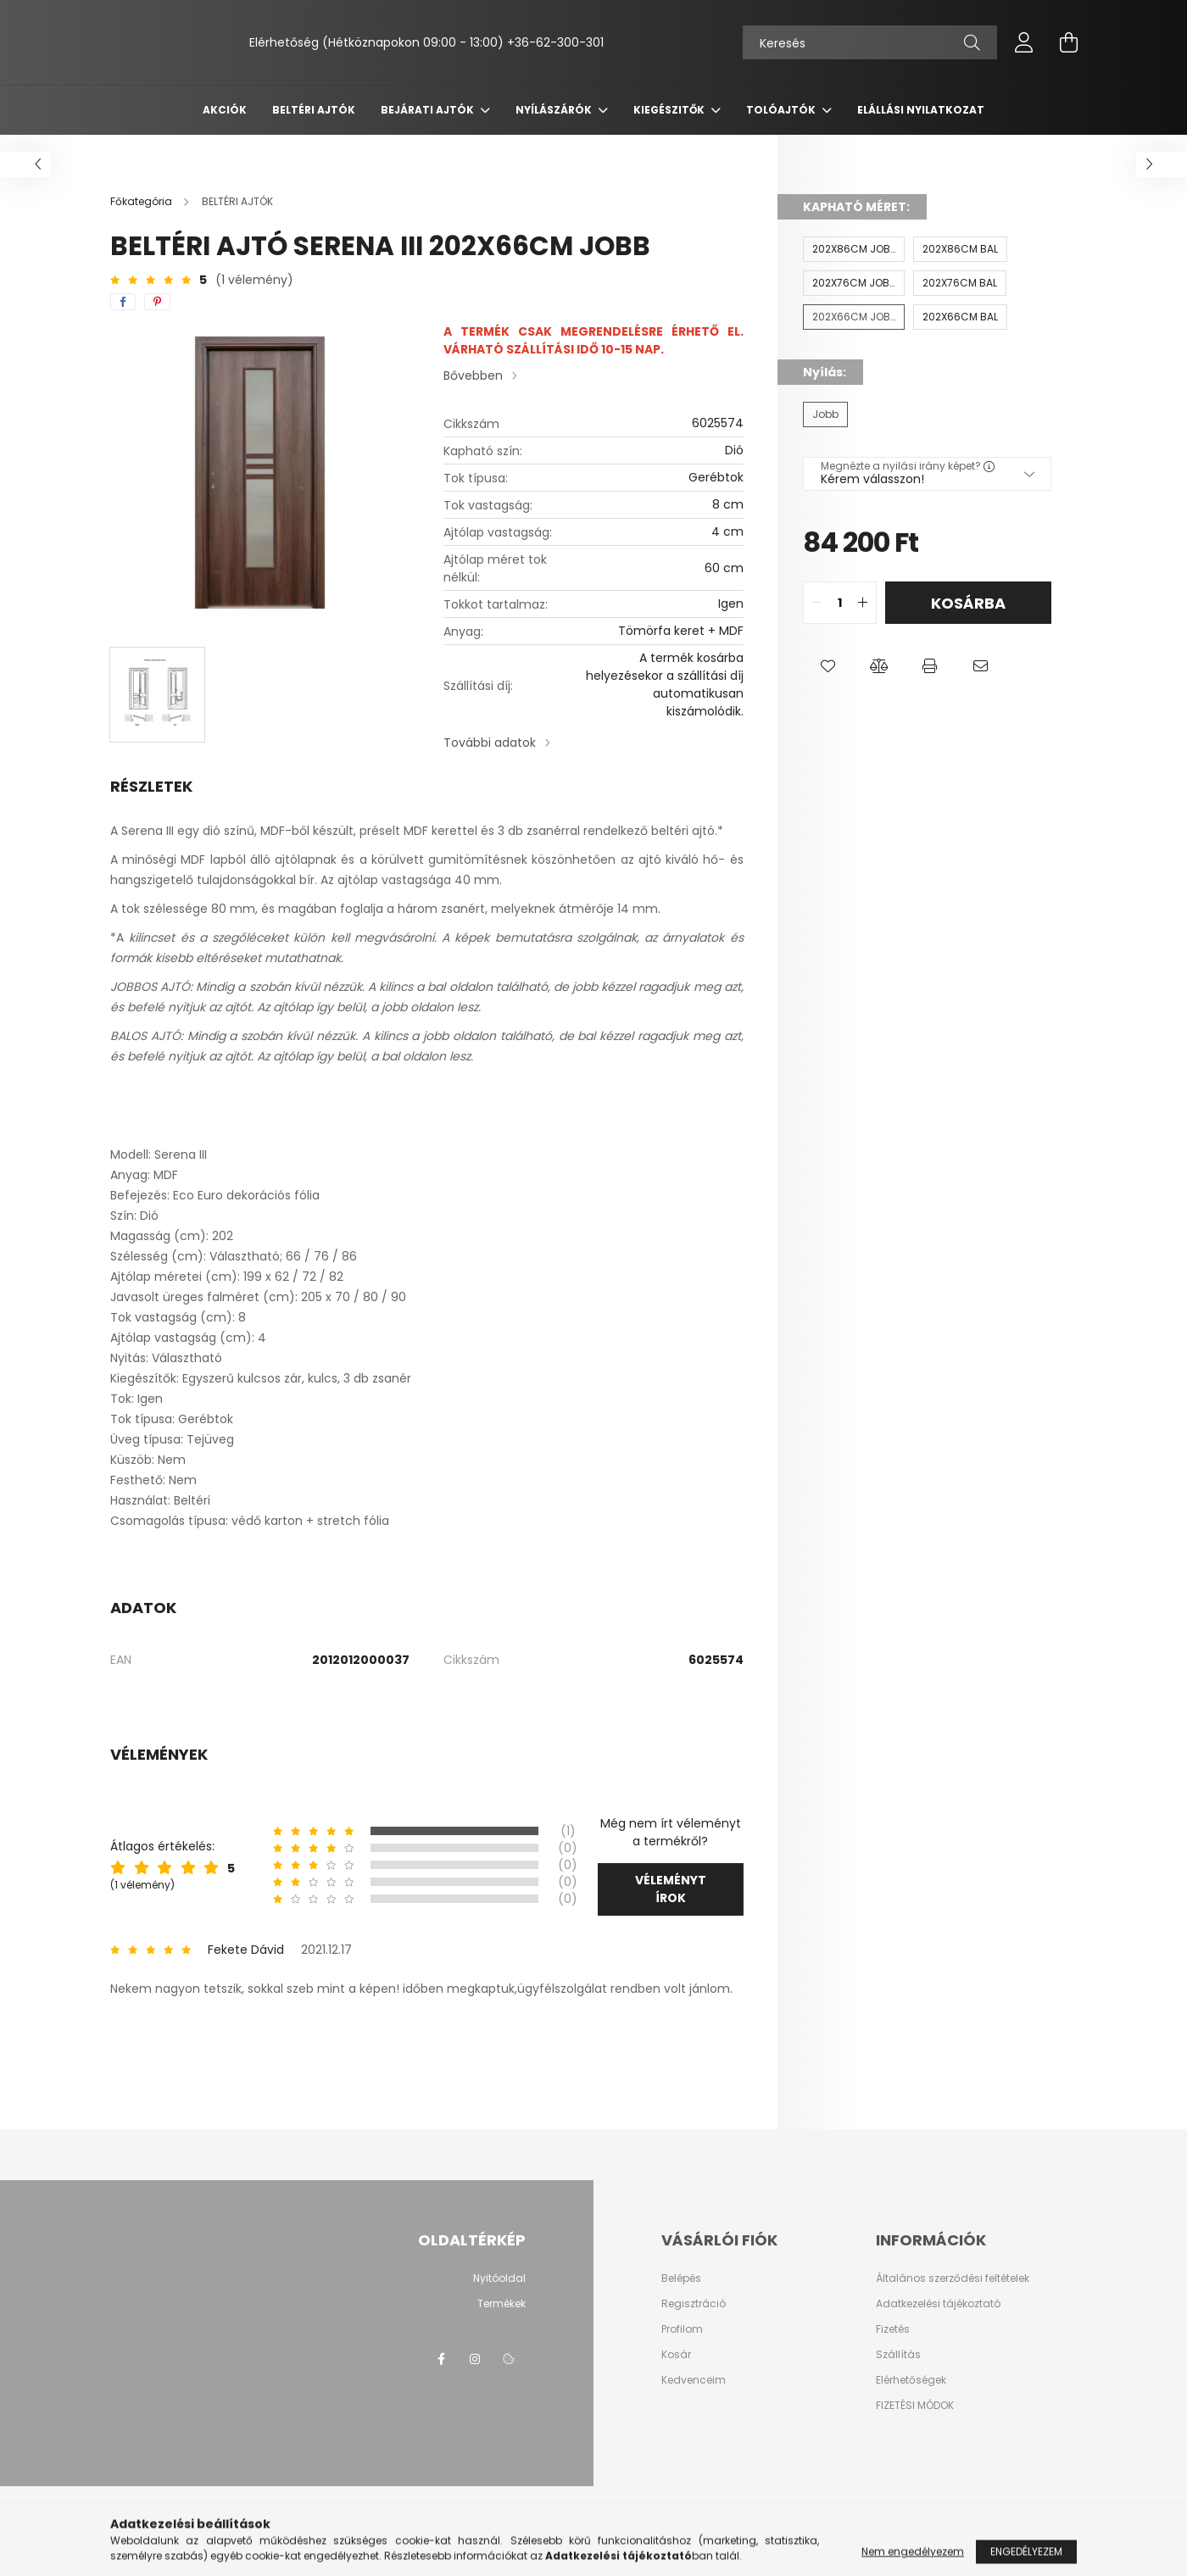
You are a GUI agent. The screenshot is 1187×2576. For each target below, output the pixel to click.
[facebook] (123, 301)
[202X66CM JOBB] (854, 317)
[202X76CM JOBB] (854, 283)
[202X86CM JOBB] (854, 249)
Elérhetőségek (911, 2380)
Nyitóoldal (499, 2278)
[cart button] (1068, 42)
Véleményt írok (670, 1889)
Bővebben (473, 375)
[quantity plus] (863, 602)
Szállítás (898, 2355)
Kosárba (968, 603)
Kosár (676, 2355)
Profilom (682, 2329)
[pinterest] (157, 301)
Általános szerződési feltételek (952, 2278)
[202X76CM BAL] (959, 283)
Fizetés (893, 2329)
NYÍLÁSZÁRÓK (554, 110)
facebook (441, 2359)
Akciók (225, 110)
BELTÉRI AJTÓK (313, 110)
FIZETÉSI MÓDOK (915, 2406)
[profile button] (1024, 42)
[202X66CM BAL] (960, 317)
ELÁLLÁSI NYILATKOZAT (920, 110)
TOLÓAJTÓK (782, 110)
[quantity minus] (816, 602)
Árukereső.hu (378, 2554)
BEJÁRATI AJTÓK (428, 110)
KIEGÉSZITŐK (670, 110)
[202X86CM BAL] (960, 249)
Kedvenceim (693, 2380)
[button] (828, 666)
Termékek (501, 2304)
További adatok (489, 742)
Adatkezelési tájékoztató (938, 2304)
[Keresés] (870, 42)
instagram (475, 2359)
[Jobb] (825, 414)
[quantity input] (839, 602)
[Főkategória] (142, 201)
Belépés (681, 2278)
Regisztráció (693, 2304)
